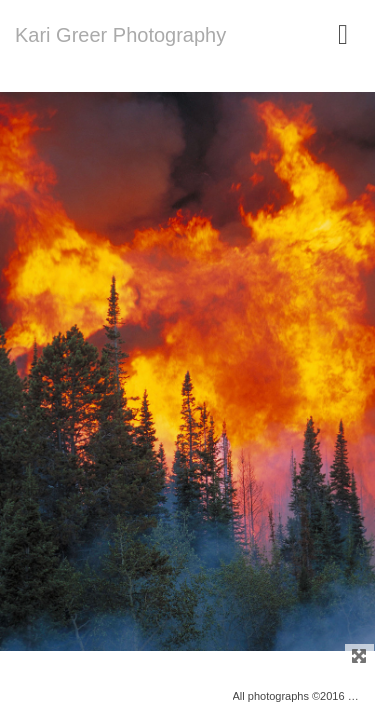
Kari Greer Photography (120, 35)
